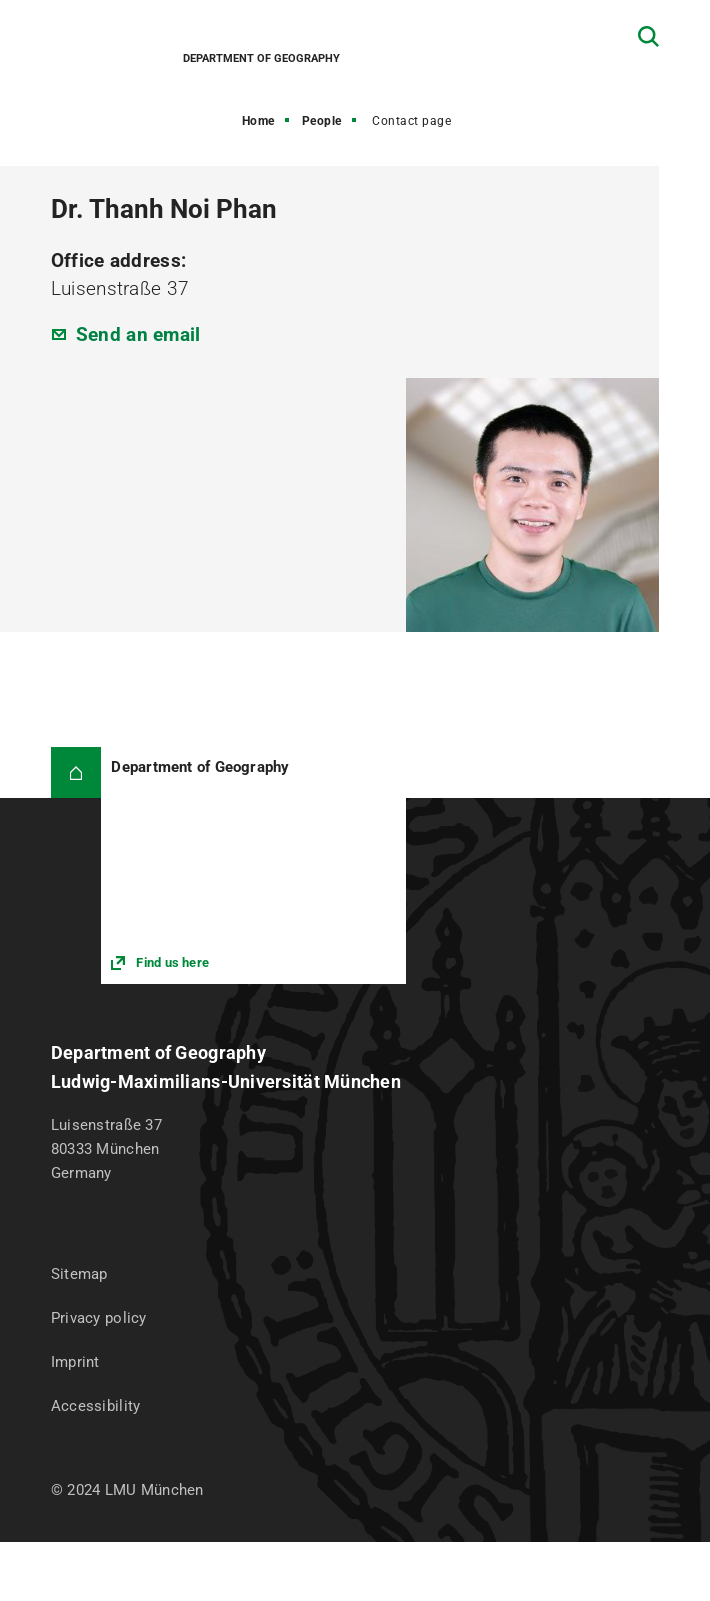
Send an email (138, 334)
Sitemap (79, 1274)
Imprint (75, 1362)
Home (258, 121)
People (322, 121)
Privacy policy (99, 1318)
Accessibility (96, 1406)
